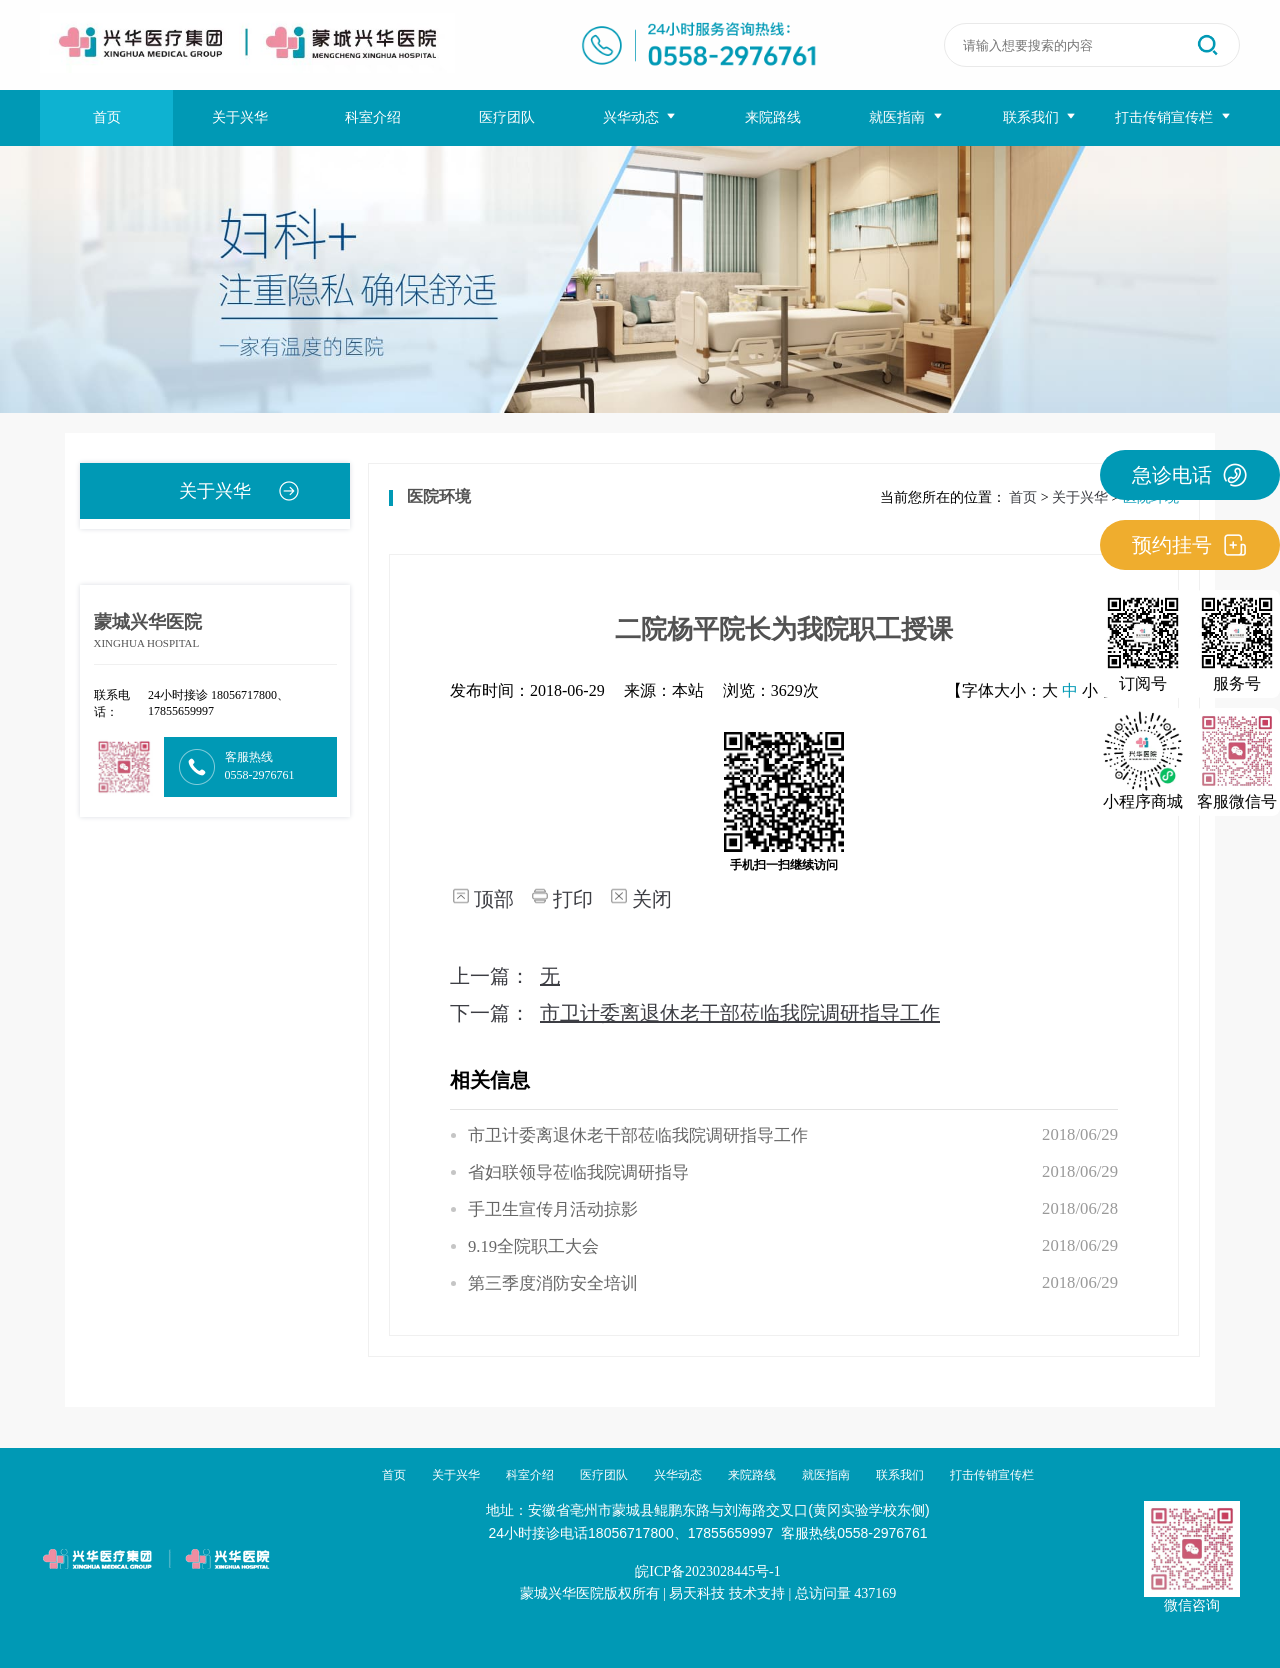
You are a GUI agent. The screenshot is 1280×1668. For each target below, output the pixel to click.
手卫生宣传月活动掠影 (553, 1209)
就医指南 (906, 117)
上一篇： (505, 976)
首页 (107, 117)
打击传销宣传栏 (1173, 117)
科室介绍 (373, 117)
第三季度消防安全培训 (553, 1283)
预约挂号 (1190, 545)
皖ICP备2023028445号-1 (707, 1571)
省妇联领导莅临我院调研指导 (578, 1172)
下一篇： (695, 1013)
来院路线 (773, 117)
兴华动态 (640, 117)
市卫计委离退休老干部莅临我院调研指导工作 (638, 1135)
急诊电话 (1190, 475)
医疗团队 (507, 117)
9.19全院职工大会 (533, 1246)
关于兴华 (240, 117)
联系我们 (1040, 117)
